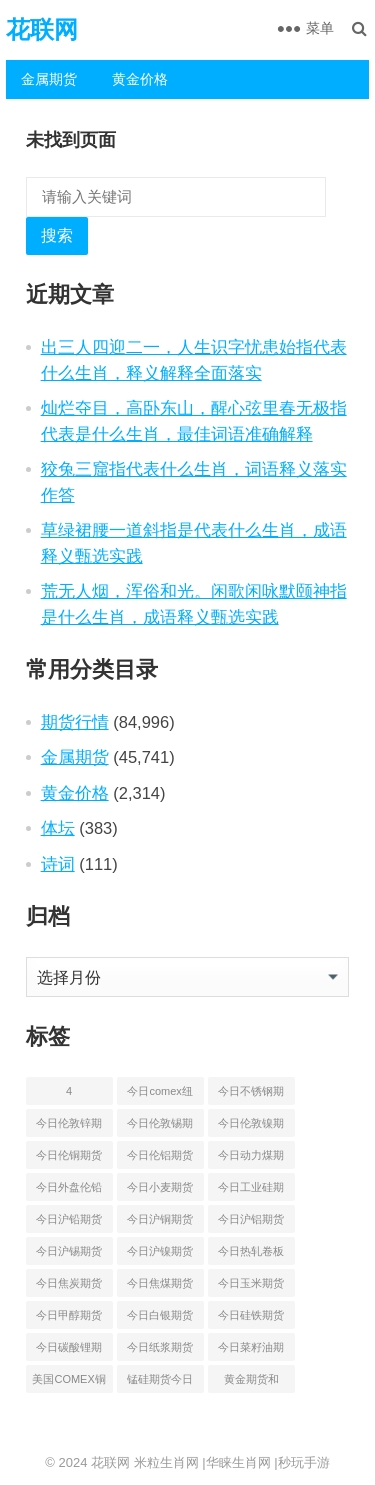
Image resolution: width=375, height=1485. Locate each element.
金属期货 (49, 79)
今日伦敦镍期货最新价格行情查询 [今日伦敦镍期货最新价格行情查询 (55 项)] (251, 1127)
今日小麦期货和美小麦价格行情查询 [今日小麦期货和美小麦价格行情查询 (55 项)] (160, 1191)
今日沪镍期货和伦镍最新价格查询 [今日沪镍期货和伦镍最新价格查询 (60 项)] (160, 1255)
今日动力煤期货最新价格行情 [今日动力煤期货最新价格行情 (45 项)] (251, 1159)
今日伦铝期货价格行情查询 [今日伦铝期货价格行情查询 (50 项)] (160, 1159)
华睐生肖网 (238, 1462)
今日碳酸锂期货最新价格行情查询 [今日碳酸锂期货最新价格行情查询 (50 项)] (69, 1351)
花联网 (42, 29)
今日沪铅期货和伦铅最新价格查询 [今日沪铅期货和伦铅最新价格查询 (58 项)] (69, 1223)
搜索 (57, 235)
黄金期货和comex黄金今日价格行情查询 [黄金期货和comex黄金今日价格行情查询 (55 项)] (251, 1383)
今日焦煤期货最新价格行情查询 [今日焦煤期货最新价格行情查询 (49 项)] (160, 1287)
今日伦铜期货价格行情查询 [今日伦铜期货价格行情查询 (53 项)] (69, 1159)
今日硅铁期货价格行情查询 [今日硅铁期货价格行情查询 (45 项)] (251, 1319)
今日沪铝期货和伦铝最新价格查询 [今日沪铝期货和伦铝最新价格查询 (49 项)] (251, 1223)
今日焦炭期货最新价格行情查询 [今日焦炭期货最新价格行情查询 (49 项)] (69, 1287)
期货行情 (75, 722)
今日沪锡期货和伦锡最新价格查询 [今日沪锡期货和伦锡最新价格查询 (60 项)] (69, 1255)
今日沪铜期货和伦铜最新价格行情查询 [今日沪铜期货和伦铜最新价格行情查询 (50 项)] (160, 1223)
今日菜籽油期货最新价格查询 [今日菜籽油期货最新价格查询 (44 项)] (251, 1351)
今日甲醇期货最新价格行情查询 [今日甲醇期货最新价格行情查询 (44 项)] (69, 1319)
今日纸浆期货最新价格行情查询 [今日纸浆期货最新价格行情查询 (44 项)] (160, 1351)
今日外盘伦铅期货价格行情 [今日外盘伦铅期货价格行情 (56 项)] (69, 1191)
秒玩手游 (304, 1462)
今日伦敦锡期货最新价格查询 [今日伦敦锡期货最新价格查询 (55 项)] (160, 1127)
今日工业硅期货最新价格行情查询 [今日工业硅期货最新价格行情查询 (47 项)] (251, 1191)
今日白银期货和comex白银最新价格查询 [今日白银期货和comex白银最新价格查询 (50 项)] (160, 1319)
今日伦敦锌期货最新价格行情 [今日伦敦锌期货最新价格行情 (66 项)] (69, 1127)
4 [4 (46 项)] (69, 1091)
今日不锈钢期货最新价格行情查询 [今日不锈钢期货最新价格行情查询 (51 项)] (251, 1095)
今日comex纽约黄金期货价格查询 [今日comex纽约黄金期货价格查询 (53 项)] (160, 1095)
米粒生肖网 (166, 1462)
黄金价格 (140, 79)
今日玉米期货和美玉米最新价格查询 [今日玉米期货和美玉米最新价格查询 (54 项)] (251, 1287)
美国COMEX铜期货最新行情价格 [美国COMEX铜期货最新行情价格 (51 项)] (68, 1383)
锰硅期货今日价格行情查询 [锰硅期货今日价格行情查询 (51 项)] (160, 1383)
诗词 (58, 864)
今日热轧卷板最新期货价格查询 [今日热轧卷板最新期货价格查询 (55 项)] (251, 1255)
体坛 (58, 828)
